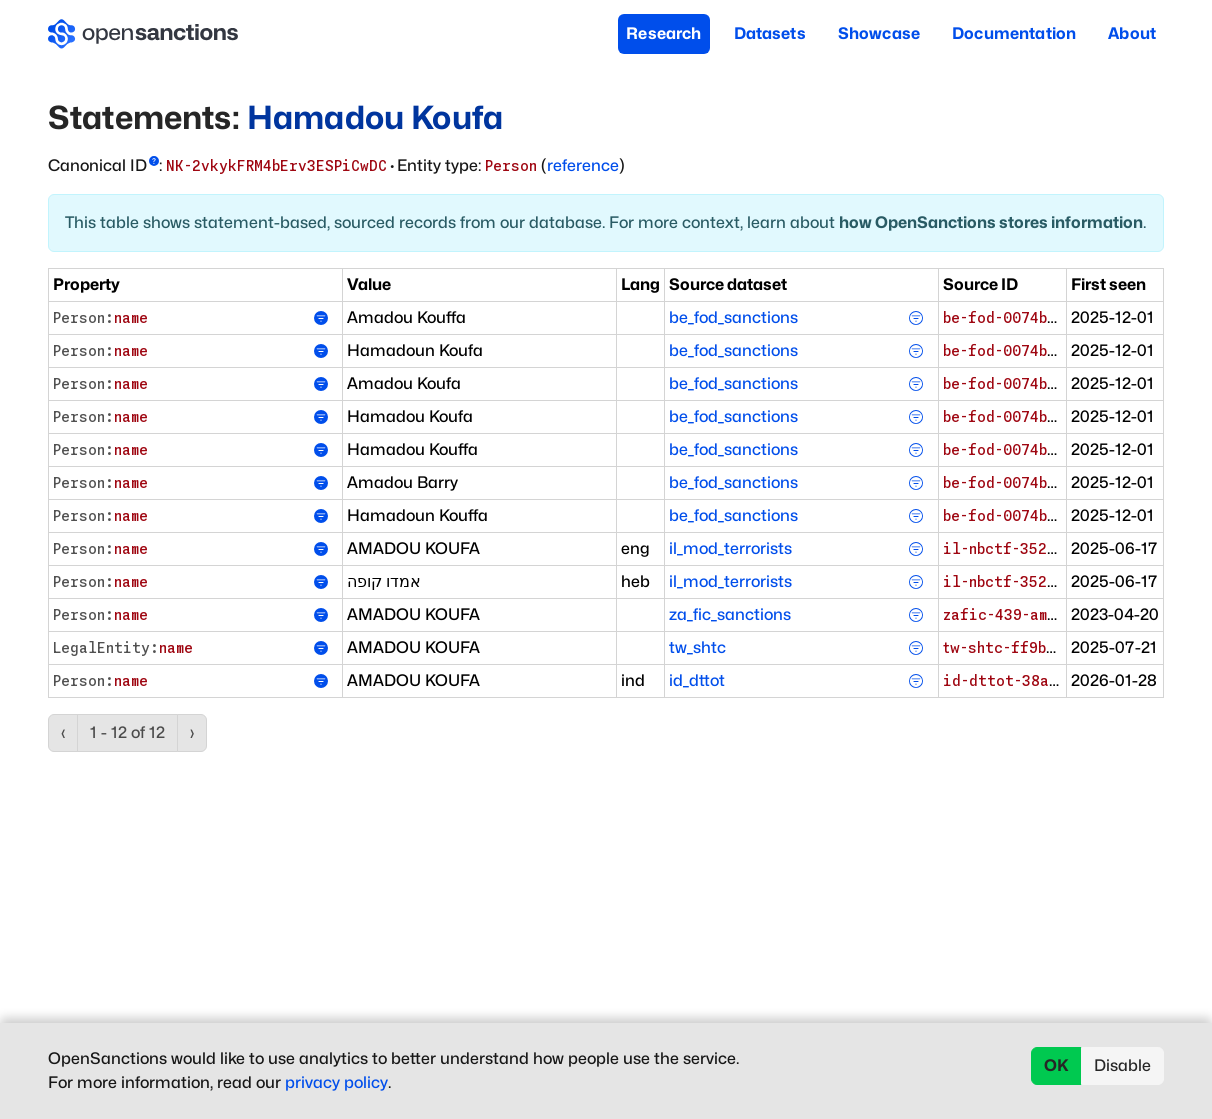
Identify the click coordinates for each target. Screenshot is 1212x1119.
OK (1056, 1065)
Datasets (770, 33)
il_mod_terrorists (730, 548)
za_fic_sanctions (730, 614)
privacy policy (336, 1082)
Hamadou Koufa (375, 117)
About (1132, 33)
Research (663, 33)
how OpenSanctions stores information (991, 222)
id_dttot (697, 680)
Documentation (1014, 33)
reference (583, 165)
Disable (1122, 1065)
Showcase (879, 33)
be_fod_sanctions (733, 317)
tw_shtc (697, 647)
